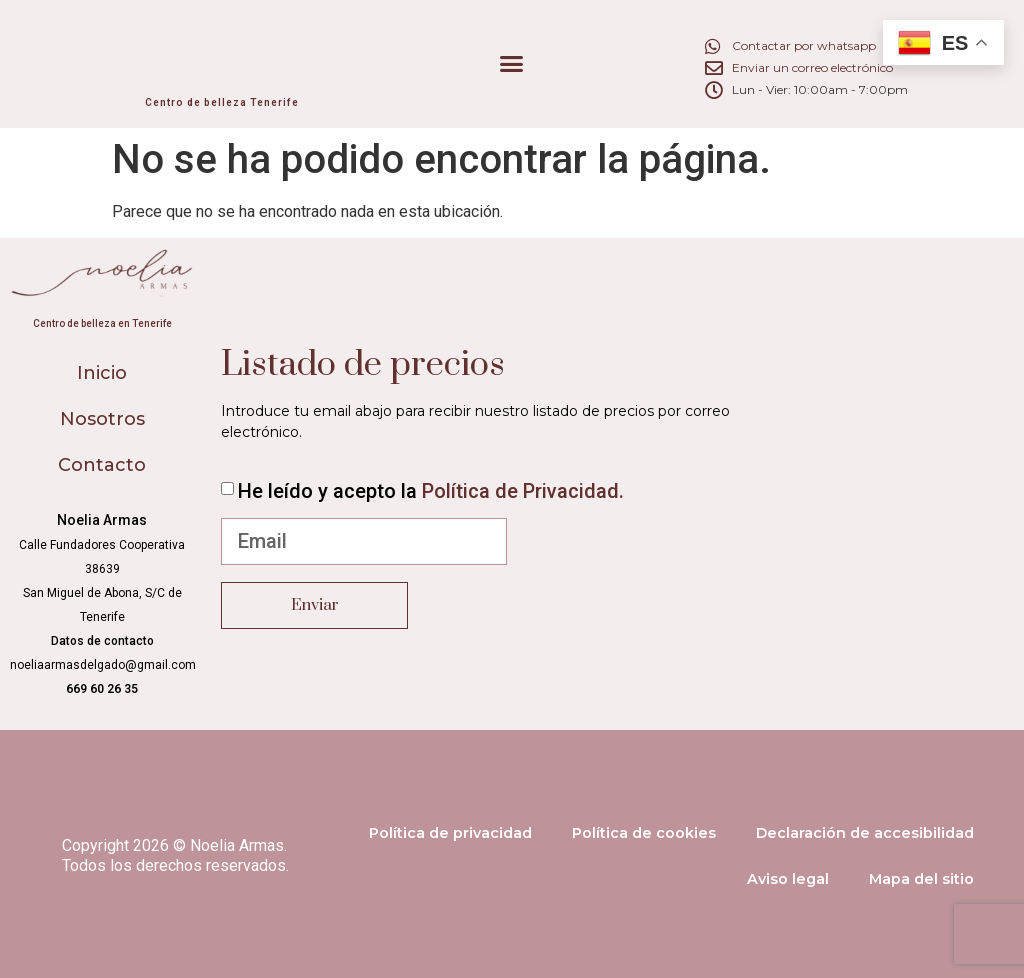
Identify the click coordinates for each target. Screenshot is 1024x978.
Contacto (102, 465)
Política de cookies (644, 833)
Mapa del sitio (921, 879)
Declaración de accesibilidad (865, 833)
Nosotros (102, 419)
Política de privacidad (450, 833)
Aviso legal (788, 879)
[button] (512, 64)
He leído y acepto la (431, 490)
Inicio (102, 373)
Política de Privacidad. (523, 490)
